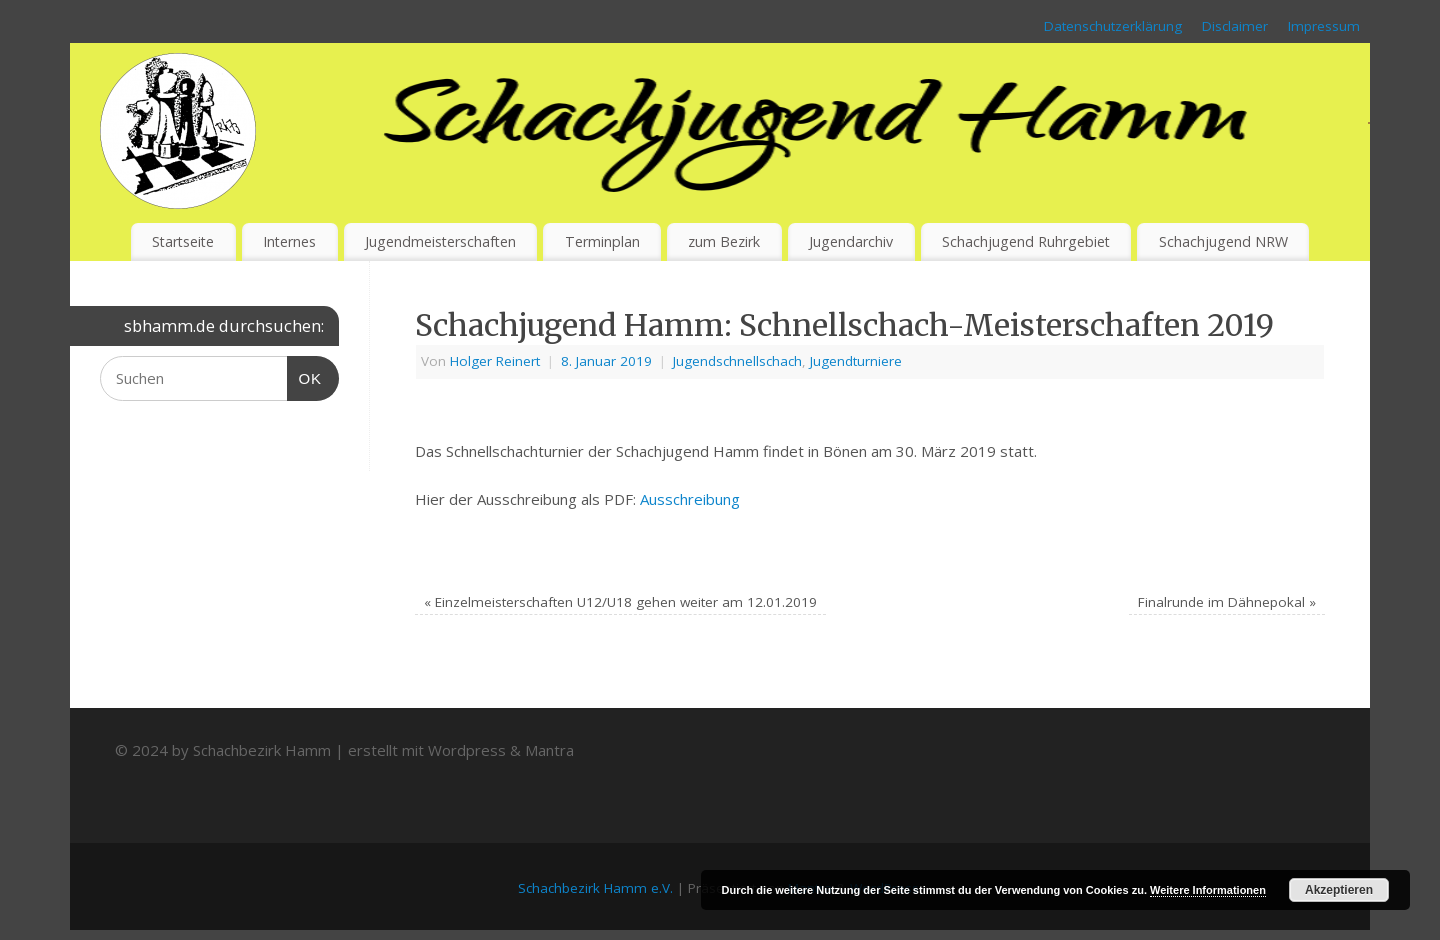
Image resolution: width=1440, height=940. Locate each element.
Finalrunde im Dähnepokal (1227, 602)
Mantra (549, 750)
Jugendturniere (856, 361)
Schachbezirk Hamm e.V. (595, 888)
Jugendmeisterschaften (440, 241)
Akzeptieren (1339, 890)
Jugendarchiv (851, 241)
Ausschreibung (690, 499)
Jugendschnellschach (737, 361)
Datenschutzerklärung (1113, 26)
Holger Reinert (495, 361)
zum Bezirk (724, 241)
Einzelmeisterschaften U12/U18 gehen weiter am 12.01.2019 (620, 602)
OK (305, 376)
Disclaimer (1235, 26)
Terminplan (602, 241)
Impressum (1324, 26)
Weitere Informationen (1208, 890)
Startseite (183, 241)
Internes (289, 241)
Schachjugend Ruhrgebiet (1026, 241)
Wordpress (467, 750)
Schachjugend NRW (1223, 241)
